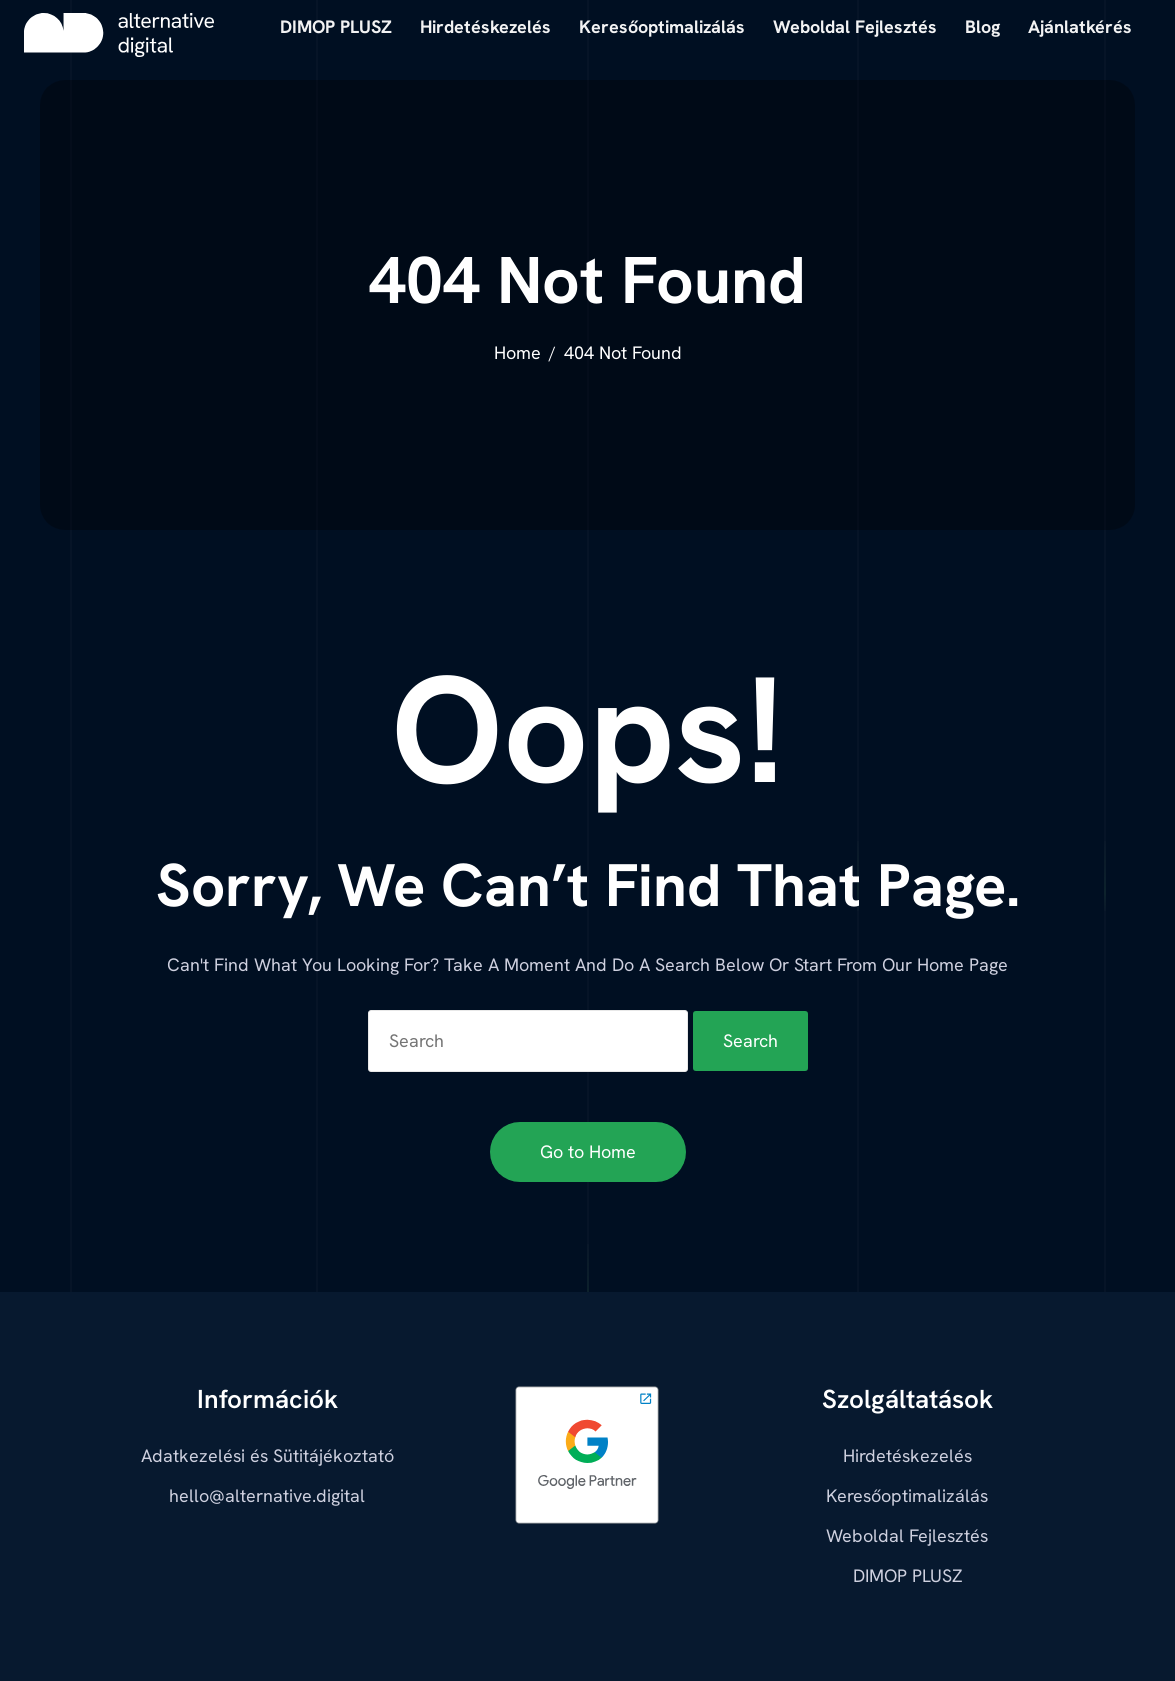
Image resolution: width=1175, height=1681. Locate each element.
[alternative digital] (119, 35)
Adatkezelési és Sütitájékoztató (267, 1455)
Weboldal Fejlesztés (907, 1535)
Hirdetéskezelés (907, 1455)
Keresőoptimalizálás (907, 1495)
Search (750, 1040)
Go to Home (588, 1151)
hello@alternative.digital (267, 1495)
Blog (982, 26)
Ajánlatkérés (1080, 26)
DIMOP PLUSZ (907, 1575)
